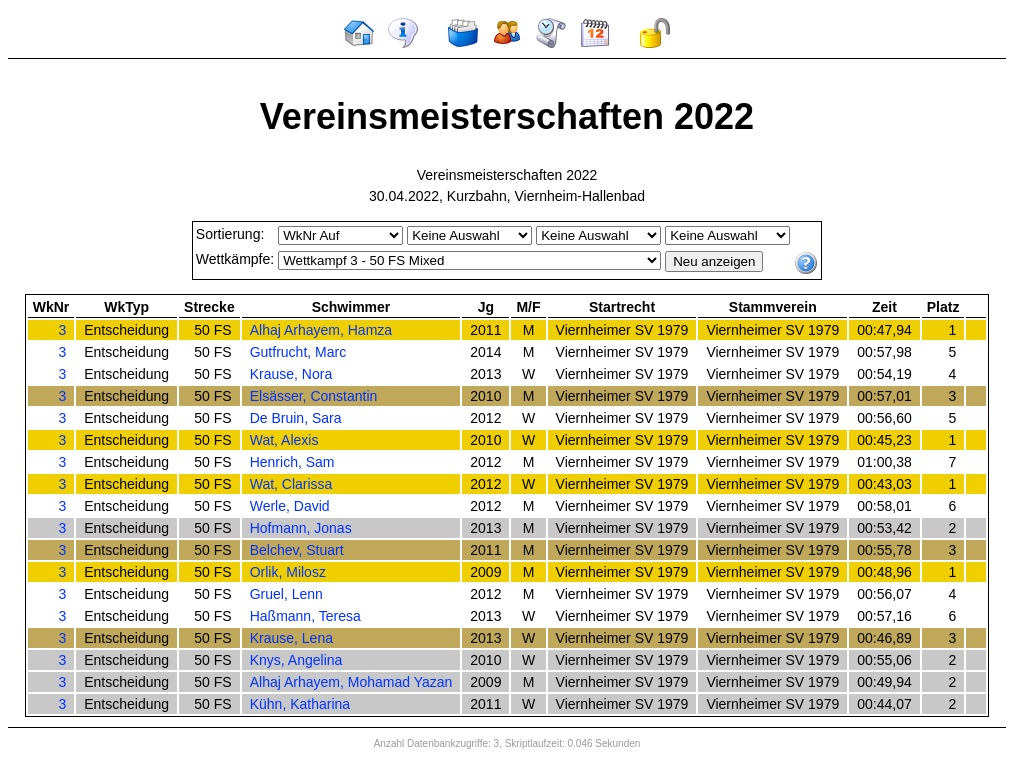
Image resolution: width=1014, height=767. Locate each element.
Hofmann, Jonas (301, 528)
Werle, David (290, 506)
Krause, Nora (291, 374)
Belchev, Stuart (297, 550)
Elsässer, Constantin (314, 396)
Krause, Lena (291, 638)
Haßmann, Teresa (305, 616)
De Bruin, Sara (296, 418)
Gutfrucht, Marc (298, 352)
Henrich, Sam (292, 462)
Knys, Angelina (296, 660)
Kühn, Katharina (300, 704)
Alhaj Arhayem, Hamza (321, 330)
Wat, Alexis (284, 440)
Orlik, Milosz (288, 572)
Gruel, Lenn (286, 594)
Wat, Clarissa (291, 484)
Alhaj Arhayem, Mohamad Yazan (351, 682)
